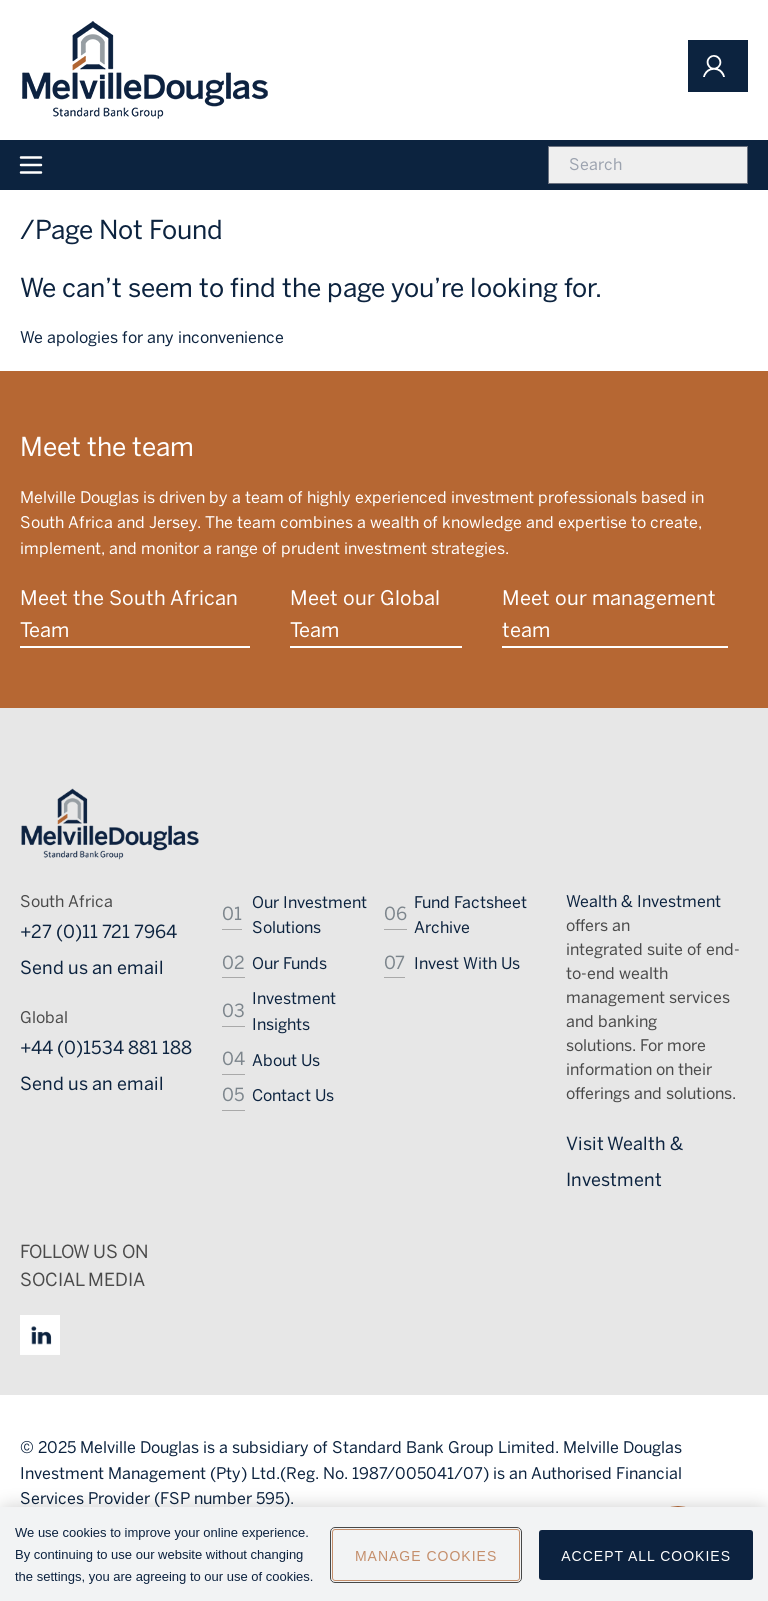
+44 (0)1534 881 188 (106, 1048)
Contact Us (293, 1095)
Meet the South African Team (129, 614)
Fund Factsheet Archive (470, 915)
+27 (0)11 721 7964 (98, 932)
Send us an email (92, 968)
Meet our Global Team (365, 614)
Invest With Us (467, 963)
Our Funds (289, 963)
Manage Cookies (426, 1564)
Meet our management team (609, 614)
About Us (286, 1060)
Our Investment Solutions (309, 915)
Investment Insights (294, 1011)
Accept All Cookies (646, 1564)
